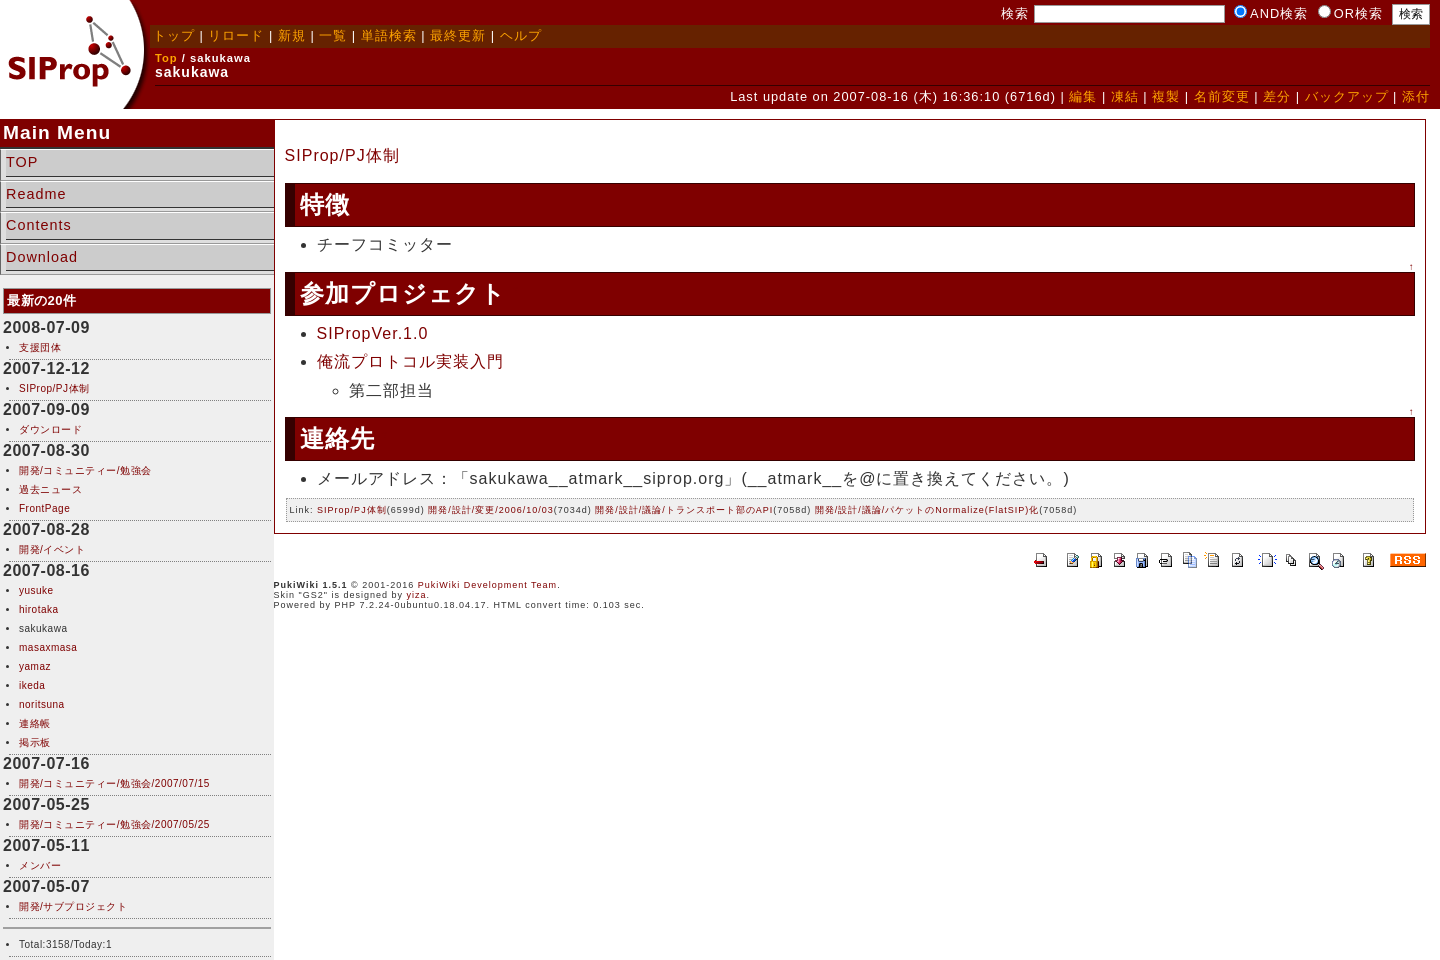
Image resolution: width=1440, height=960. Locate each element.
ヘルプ (521, 35)
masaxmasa (48, 647)
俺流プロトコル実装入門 (410, 361)
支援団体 (40, 347)
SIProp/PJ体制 (54, 388)
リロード (236, 35)
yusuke (36, 590)
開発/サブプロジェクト (73, 906)
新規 (292, 35)
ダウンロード (50, 429)
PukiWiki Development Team (487, 585)
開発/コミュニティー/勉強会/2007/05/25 (114, 824)
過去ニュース (50, 489)
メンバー (40, 865)
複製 (1166, 96)
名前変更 (1222, 96)
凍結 (1125, 96)
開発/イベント (52, 549)
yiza (417, 595)
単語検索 (389, 35)
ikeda (32, 685)
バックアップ (1347, 96)
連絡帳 (35, 723)
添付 (1416, 96)
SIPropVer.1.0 (373, 333)
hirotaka (39, 609)
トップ (174, 35)
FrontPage (44, 508)
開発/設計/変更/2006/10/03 (491, 510)
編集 (1083, 96)
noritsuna (42, 704)
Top (166, 58)
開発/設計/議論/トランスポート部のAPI (684, 510)
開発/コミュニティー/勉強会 (85, 470)
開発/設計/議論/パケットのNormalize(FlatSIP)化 (927, 510)
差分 (1277, 96)
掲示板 (35, 742)
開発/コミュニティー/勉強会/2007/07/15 (114, 783)
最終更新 (458, 35)
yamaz (35, 666)
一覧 (333, 35)
